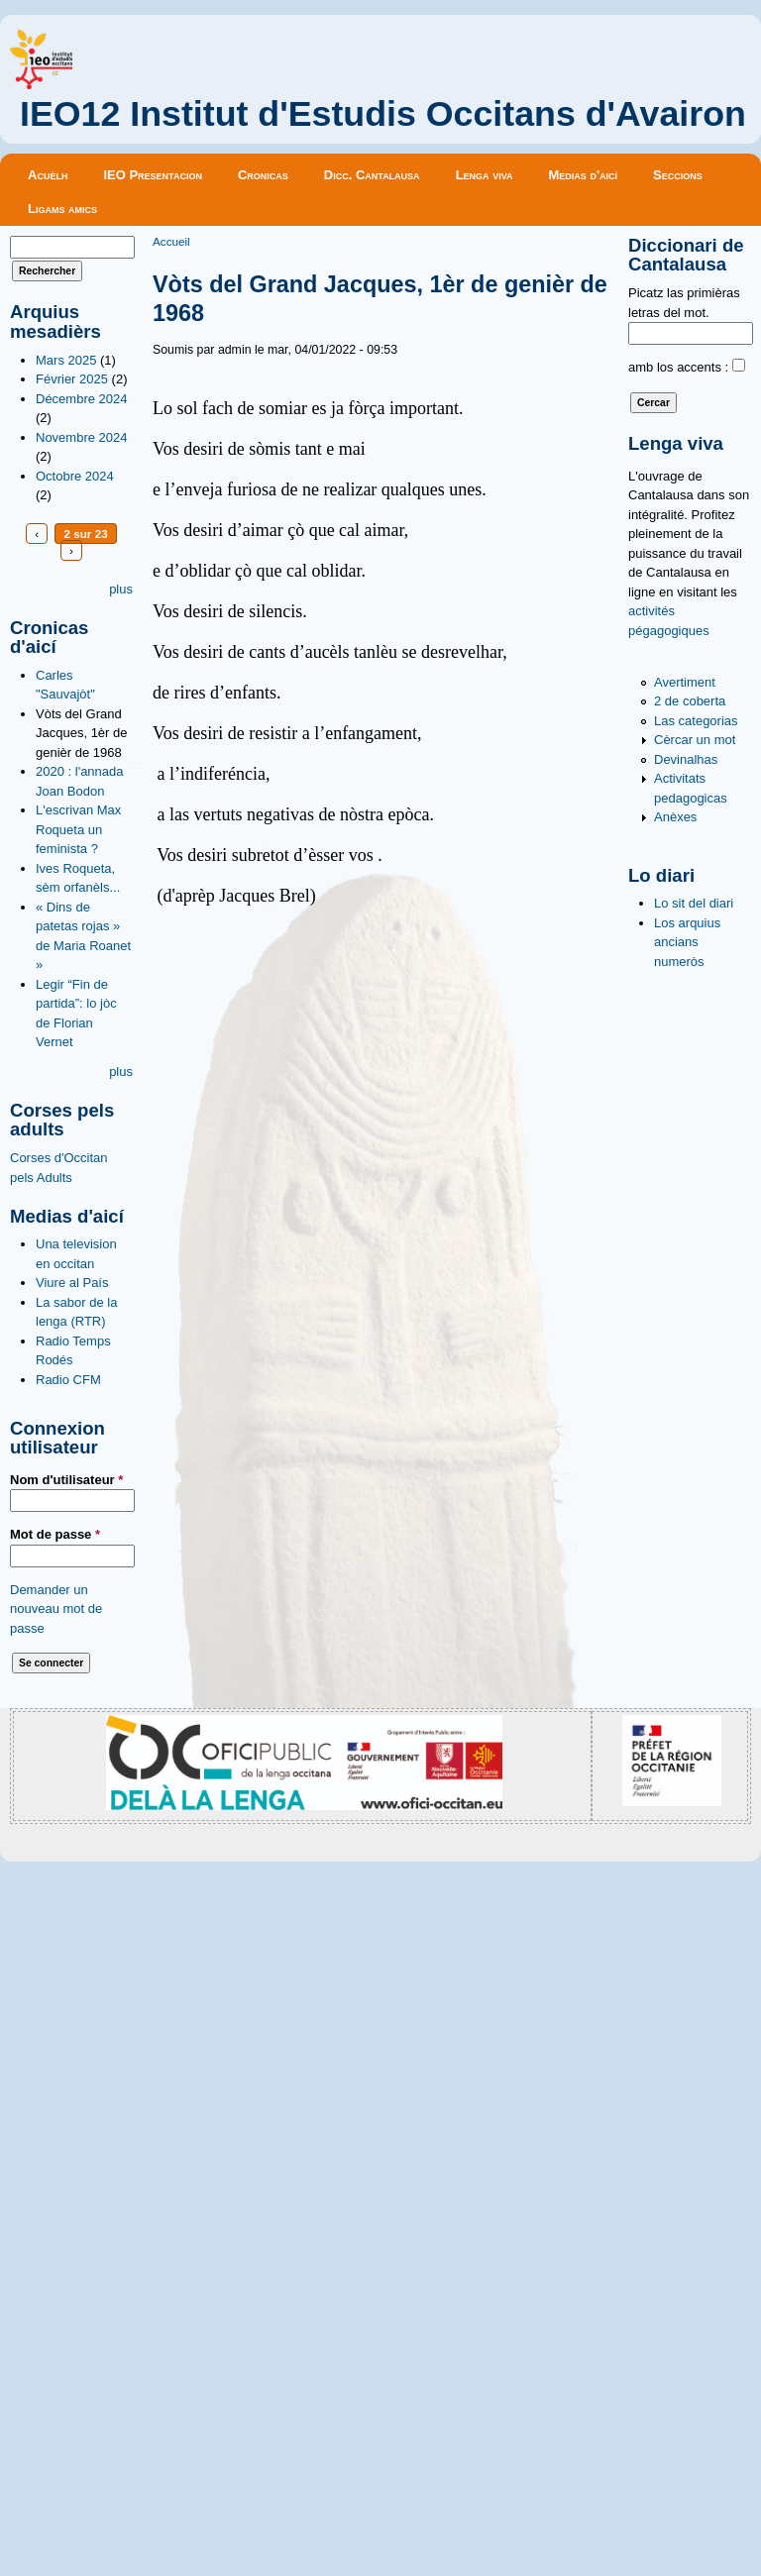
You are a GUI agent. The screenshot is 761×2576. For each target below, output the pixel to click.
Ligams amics (62, 208)
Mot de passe (55, 1534)
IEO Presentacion (152, 174)
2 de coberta (689, 701)
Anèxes (675, 816)
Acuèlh (47, 174)
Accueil (171, 241)
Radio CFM (68, 1379)
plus (121, 589)
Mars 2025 (66, 360)
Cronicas (263, 174)
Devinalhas (685, 759)
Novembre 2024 (82, 437)
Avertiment (684, 682)
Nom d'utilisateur (66, 1479)
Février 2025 (72, 379)
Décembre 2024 (82, 398)
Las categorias (696, 720)
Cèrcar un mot (694, 739)
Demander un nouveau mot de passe (56, 1609)
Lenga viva (484, 174)
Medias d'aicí (583, 174)
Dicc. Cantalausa (372, 174)
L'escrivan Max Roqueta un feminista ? (78, 829)
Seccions (678, 174)
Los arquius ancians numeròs (687, 942)
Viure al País (72, 1282)
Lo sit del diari (693, 903)
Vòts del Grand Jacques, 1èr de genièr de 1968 (82, 733)
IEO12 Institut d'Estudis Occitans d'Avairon (383, 114)
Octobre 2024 (75, 476)
